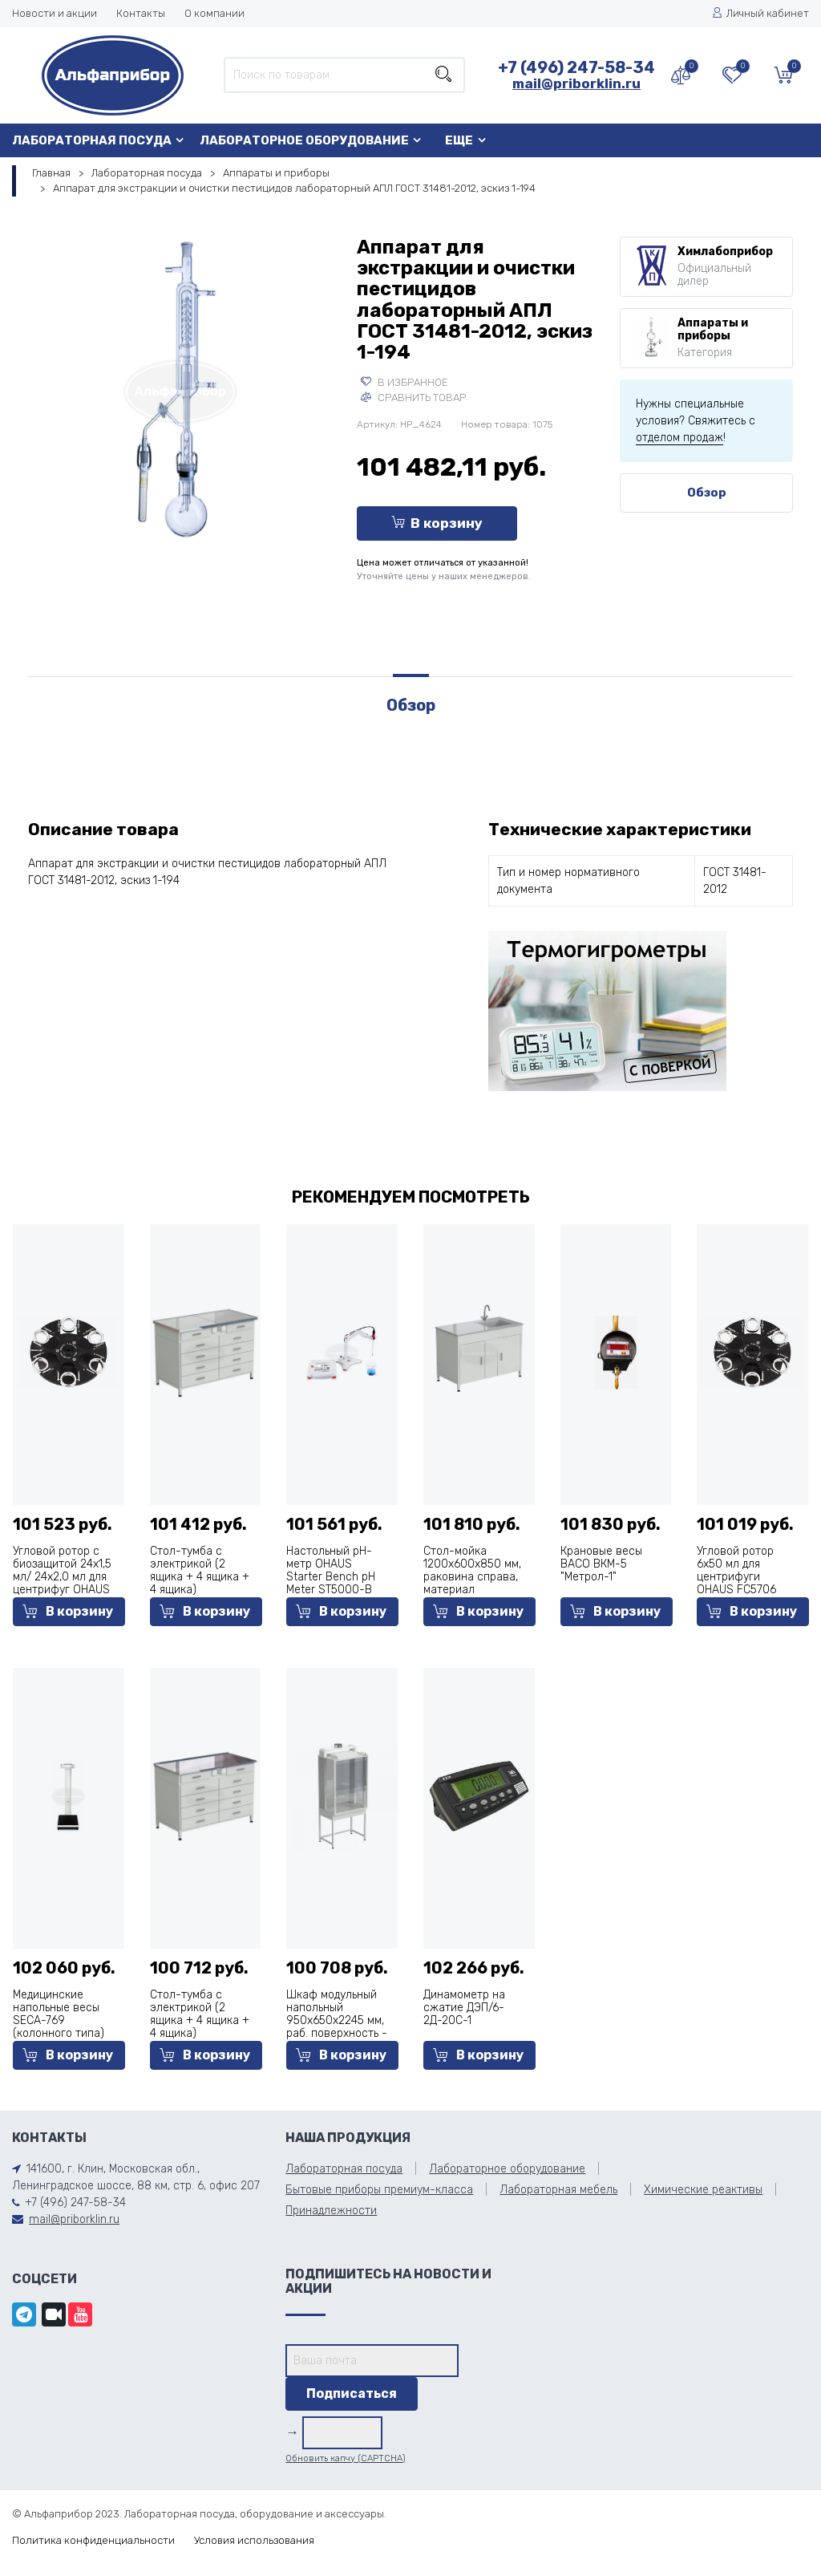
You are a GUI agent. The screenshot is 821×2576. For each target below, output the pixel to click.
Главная (51, 173)
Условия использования (254, 2540)
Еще (459, 140)
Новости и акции (54, 13)
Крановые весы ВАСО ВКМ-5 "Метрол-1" (601, 1564)
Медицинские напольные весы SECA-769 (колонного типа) (58, 2014)
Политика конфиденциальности (93, 2540)
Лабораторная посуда (92, 140)
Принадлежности (331, 2210)
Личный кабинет (760, 13)
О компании (214, 13)
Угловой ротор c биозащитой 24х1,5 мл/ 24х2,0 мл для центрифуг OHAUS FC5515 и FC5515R (62, 1576)
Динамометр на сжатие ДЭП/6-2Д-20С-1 (464, 2007)
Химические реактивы (703, 2190)
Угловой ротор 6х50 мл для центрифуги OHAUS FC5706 (736, 1570)
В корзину (437, 523)
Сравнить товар (413, 397)
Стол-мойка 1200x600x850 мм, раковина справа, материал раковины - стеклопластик (472, 1583)
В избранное (404, 382)
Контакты (140, 13)
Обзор (706, 492)
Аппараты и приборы (276, 173)
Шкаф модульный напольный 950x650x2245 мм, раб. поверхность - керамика (336, 2020)
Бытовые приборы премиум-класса (379, 2190)
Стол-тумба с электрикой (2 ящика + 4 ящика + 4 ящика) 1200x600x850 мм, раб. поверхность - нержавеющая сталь (200, 2039)
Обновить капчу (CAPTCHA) (345, 2458)
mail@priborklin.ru (576, 83)
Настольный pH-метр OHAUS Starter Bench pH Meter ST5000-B (330, 1570)
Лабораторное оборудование (304, 140)
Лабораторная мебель (558, 2190)
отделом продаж (679, 437)
